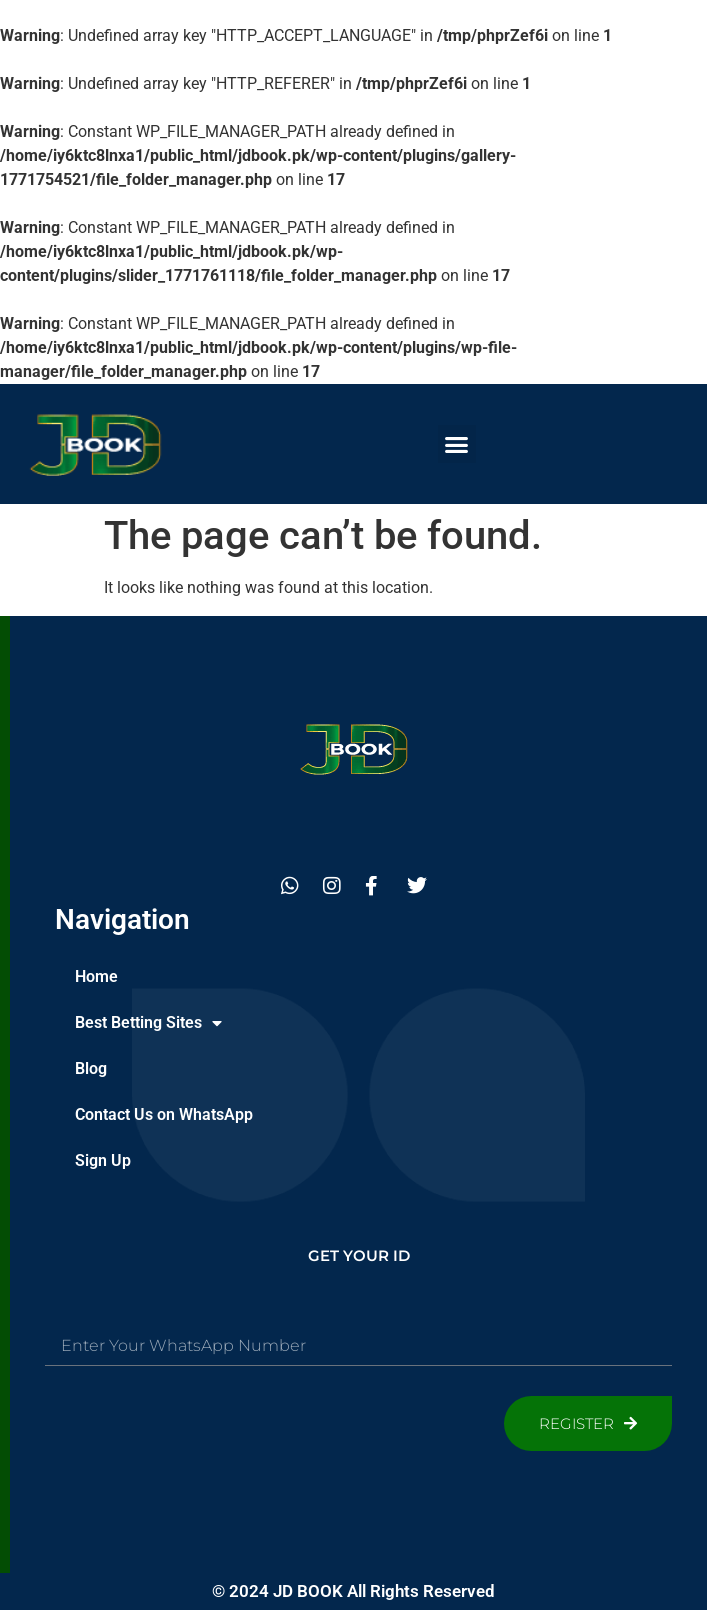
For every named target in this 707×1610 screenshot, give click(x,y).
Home (96, 976)
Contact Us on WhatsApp (164, 1114)
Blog (91, 1068)
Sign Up (103, 1160)
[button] (457, 444)
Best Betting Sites (148, 1023)
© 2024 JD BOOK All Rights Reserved (353, 1591)
